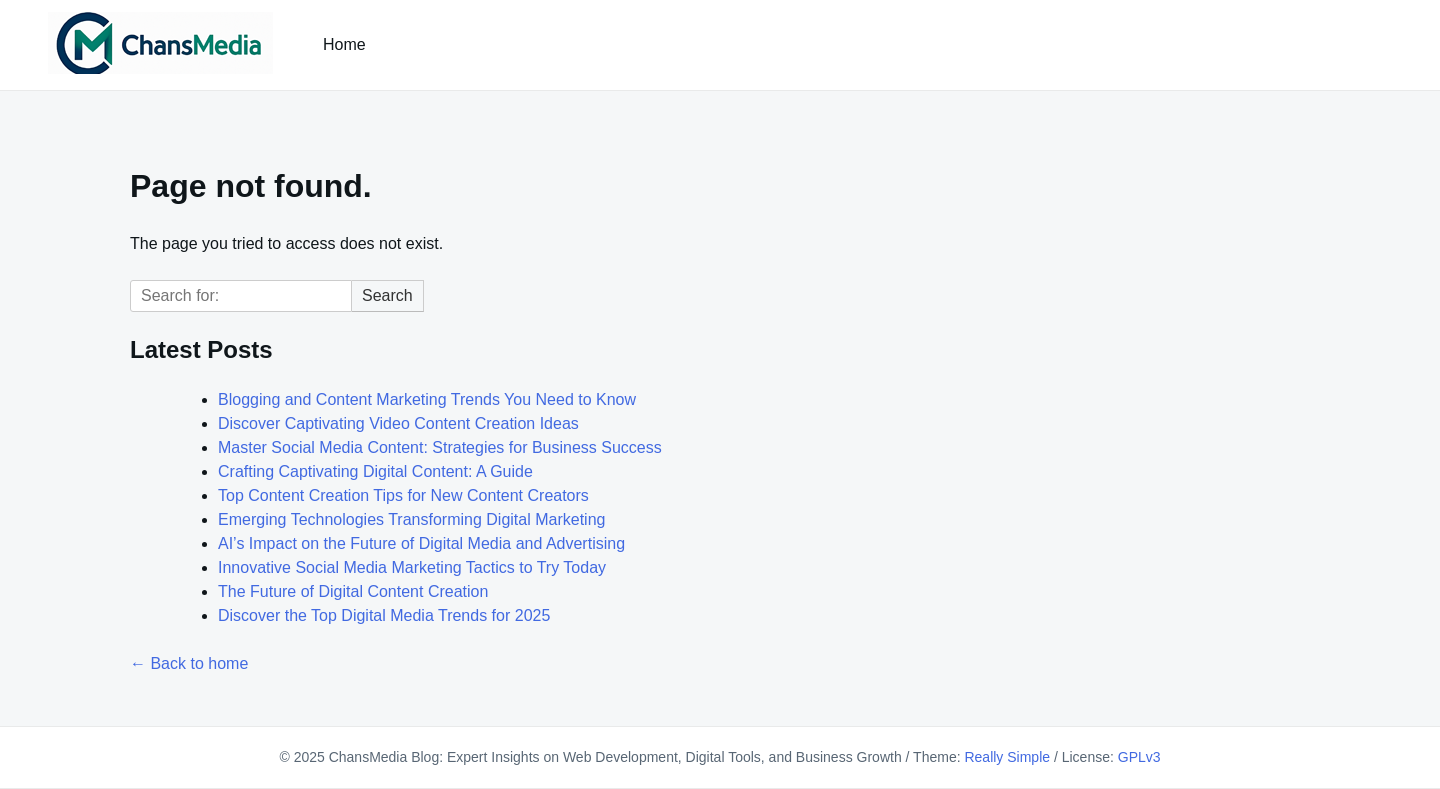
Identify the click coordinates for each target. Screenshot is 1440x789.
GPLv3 (1139, 757)
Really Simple (1007, 757)
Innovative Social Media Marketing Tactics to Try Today (412, 567)
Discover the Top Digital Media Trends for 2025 (384, 615)
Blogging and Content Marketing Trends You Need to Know (427, 399)
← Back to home (189, 663)
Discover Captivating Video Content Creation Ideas (398, 423)
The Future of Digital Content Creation (353, 591)
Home (344, 44)
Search (387, 295)
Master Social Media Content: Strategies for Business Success (440, 447)
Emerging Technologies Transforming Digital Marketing (411, 519)
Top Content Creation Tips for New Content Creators (403, 495)
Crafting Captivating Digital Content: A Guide (375, 471)
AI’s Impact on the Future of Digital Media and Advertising (421, 543)
